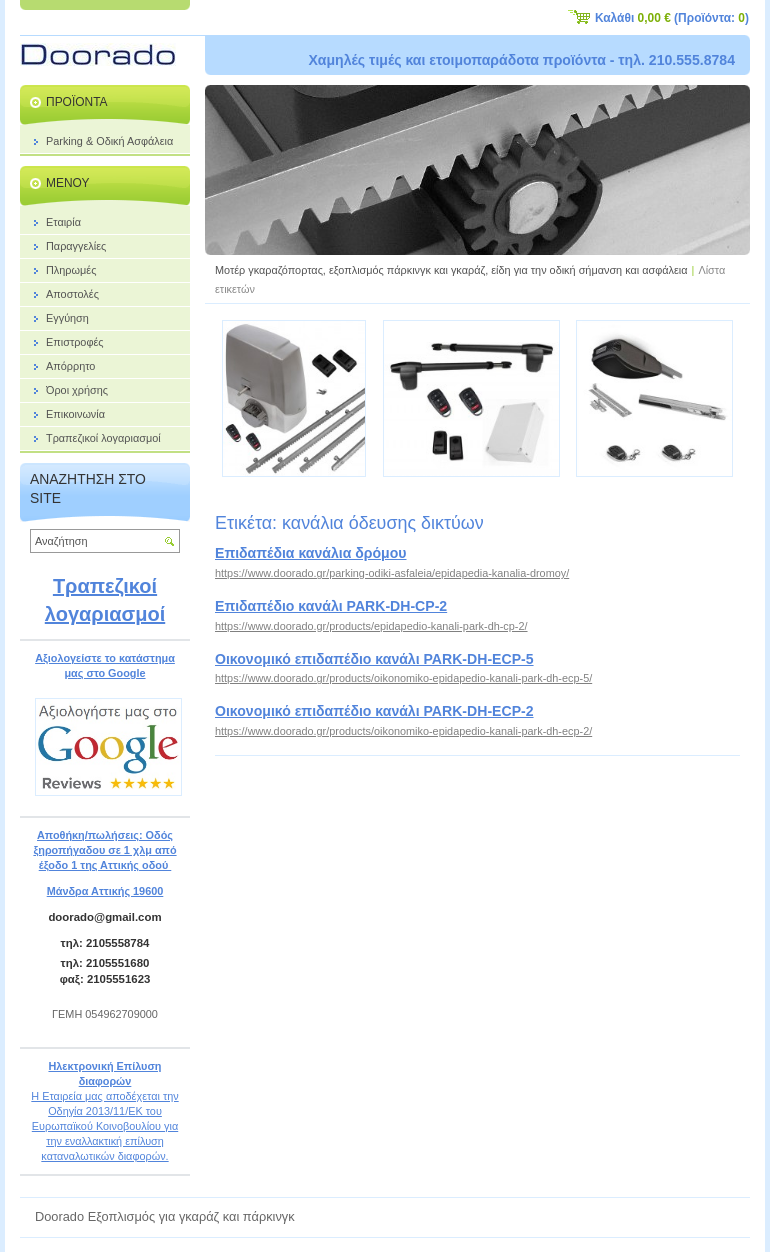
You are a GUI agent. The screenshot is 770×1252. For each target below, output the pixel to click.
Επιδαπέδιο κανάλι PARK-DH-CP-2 (331, 606)
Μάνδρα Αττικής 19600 (105, 891)
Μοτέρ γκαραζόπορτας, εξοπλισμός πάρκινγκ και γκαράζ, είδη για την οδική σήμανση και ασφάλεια (451, 270)
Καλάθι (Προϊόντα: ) (672, 18)
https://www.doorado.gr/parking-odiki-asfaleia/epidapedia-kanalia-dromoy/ (392, 573)
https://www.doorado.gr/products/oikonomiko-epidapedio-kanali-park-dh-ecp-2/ (403, 731)
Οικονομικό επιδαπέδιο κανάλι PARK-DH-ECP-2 (374, 711)
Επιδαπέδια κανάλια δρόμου (311, 553)
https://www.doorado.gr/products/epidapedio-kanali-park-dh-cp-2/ (371, 626)
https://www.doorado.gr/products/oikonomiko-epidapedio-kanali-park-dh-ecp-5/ (403, 678)
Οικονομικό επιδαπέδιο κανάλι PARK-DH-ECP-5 (374, 659)
